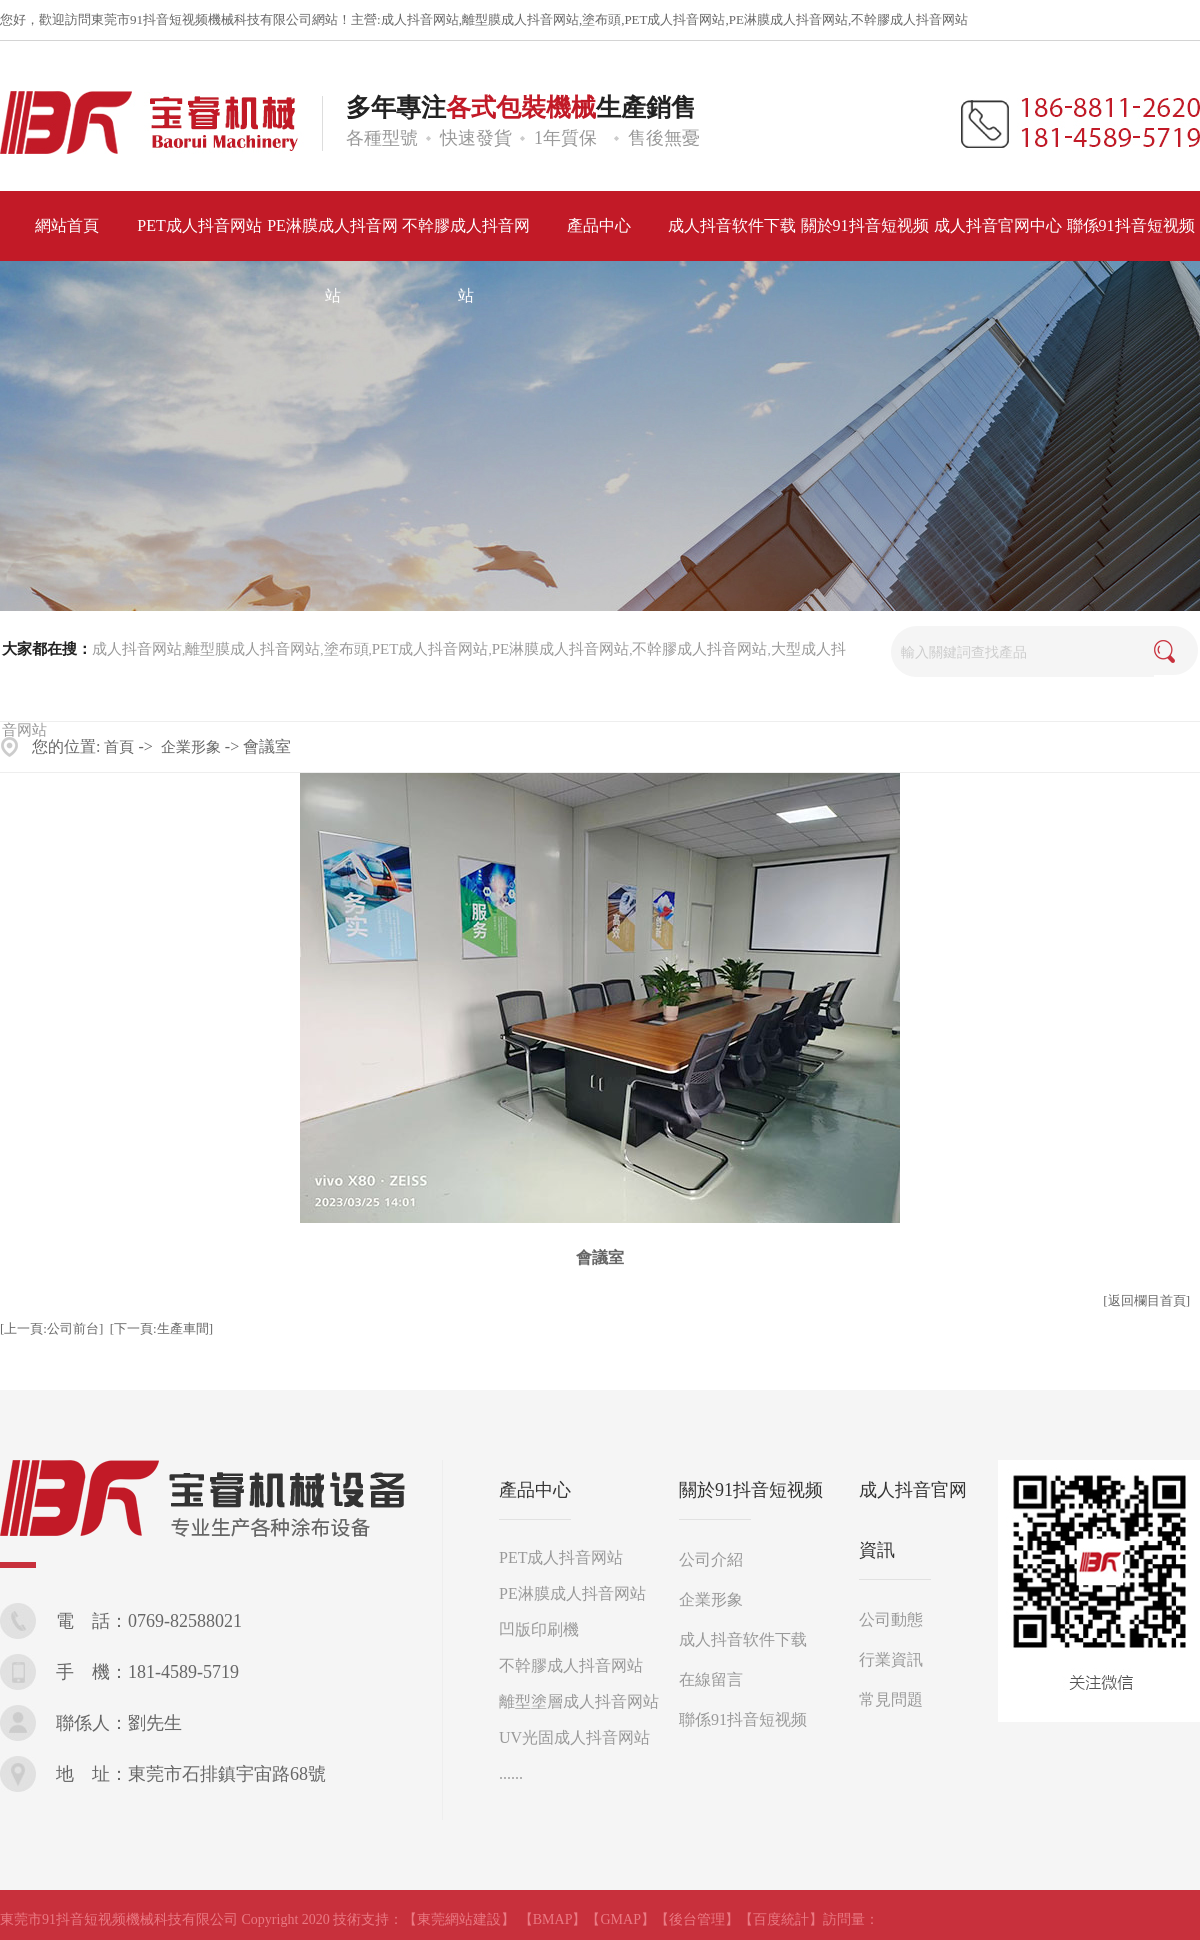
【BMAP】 (553, 1919)
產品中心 (535, 1490)
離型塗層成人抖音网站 (579, 1701)
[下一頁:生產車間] (161, 1328)
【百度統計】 (781, 1919)
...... (511, 1773)
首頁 (119, 747)
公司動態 (891, 1619)
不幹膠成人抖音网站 (909, 19)
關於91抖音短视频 (751, 1490)
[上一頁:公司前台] (51, 1328)
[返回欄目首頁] (1146, 1300)
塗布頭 (601, 19)
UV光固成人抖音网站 (574, 1737)
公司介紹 (711, 1559)
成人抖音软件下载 (743, 1639)
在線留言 (711, 1679)
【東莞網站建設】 (459, 1919)
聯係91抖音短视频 (743, 1719)
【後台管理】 (697, 1919)
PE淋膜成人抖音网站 (788, 19)
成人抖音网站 (420, 19)
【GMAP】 (620, 1919)
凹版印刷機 (539, 1629)
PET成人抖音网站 (674, 19)
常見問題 (891, 1699)
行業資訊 (891, 1659)
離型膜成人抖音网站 (520, 19)
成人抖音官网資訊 (913, 1520)
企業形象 (191, 747)
